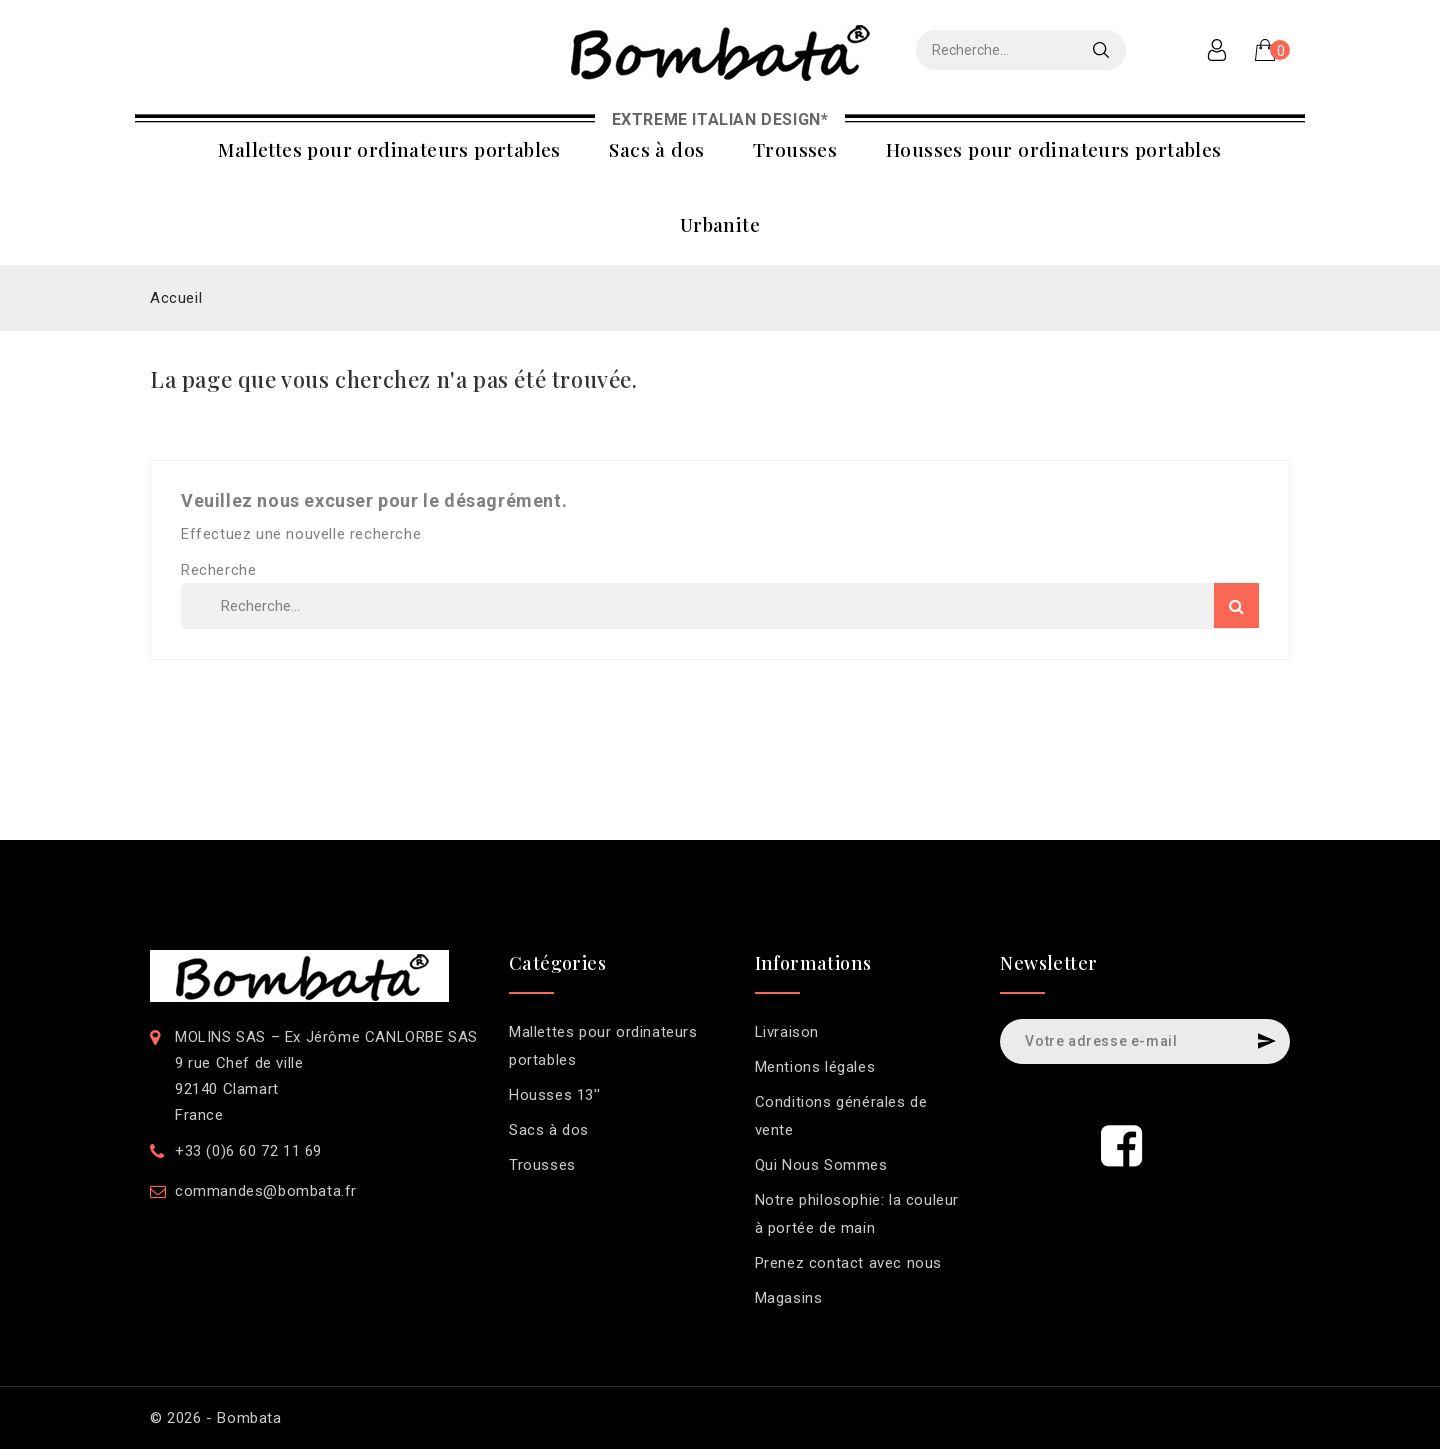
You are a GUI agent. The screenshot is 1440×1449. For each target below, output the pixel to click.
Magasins (789, 1298)
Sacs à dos (656, 149)
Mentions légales (815, 1067)
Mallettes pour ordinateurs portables (389, 149)
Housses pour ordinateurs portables (1054, 149)
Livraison (787, 1032)
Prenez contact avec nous (848, 1263)
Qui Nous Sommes (821, 1165)
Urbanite (720, 224)
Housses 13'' (554, 1095)
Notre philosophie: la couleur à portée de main (857, 1214)
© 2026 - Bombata (216, 1418)
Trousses (795, 149)
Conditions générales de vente (841, 1116)
